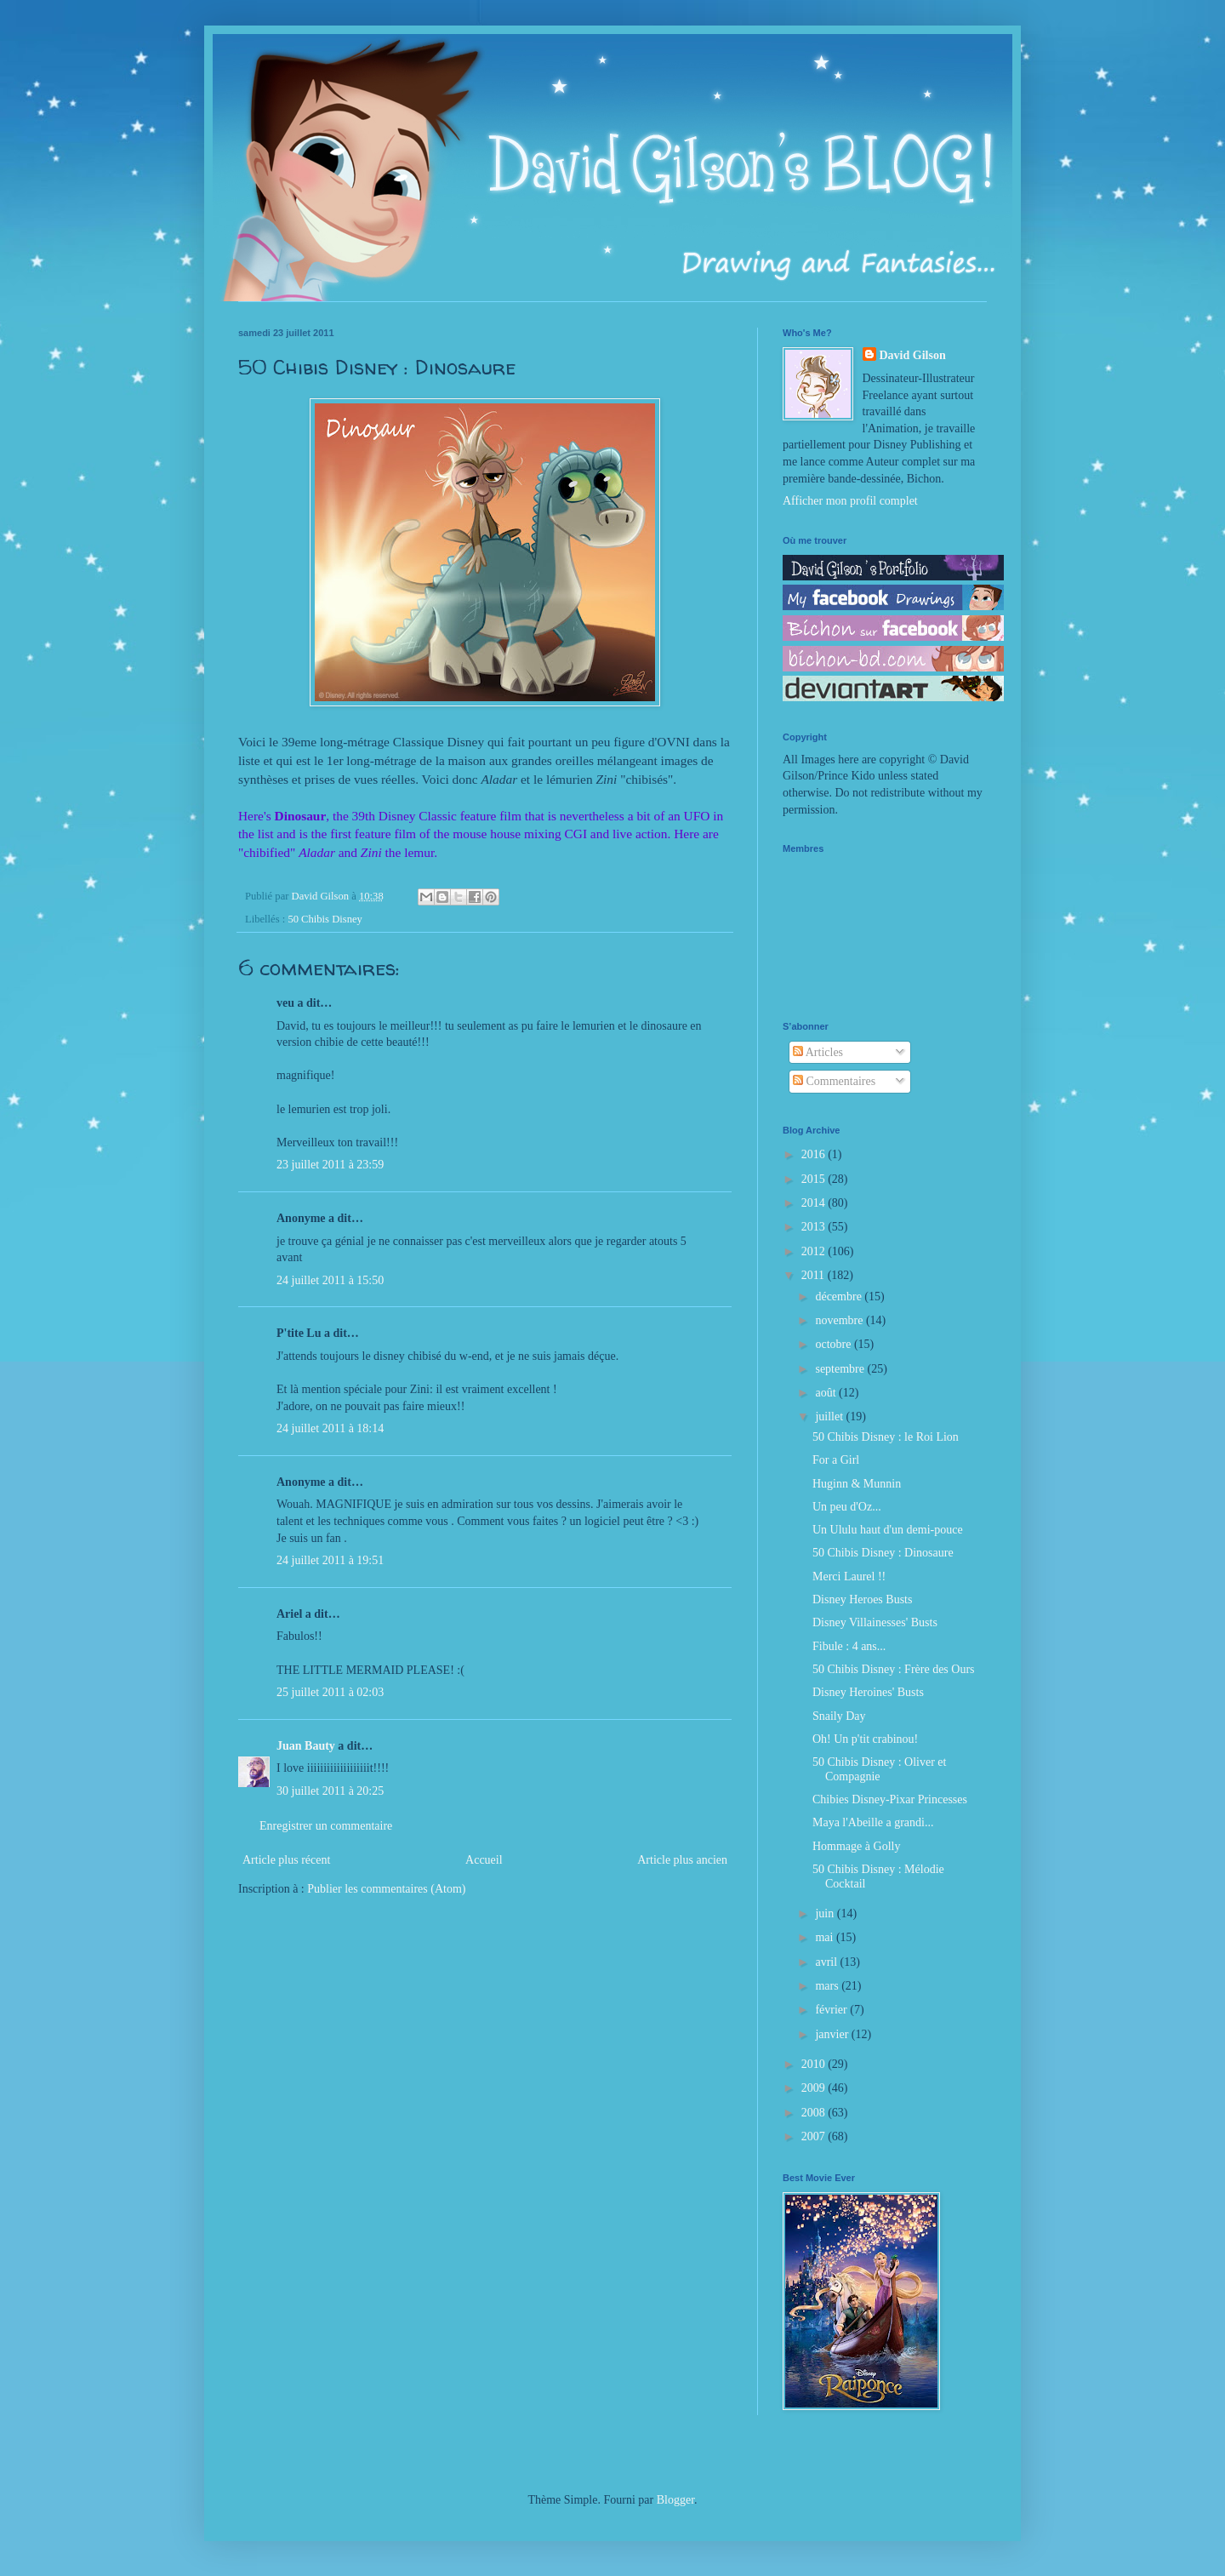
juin (825, 1913)
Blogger (675, 2499)
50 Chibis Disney (325, 919)
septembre (841, 1368)
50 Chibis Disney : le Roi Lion (885, 1437)
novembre (840, 1320)
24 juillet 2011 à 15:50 (330, 1280)
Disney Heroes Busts (862, 1599)
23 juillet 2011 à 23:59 (330, 1164)
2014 (815, 1203)
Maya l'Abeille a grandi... (872, 1822)
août (827, 1392)
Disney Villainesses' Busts (874, 1622)
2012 (815, 1251)
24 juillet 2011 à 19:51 (330, 1560)
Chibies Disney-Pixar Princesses (889, 1799)
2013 (815, 1226)
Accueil (484, 1859)
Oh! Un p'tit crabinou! (865, 1739)
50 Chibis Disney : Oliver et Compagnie (879, 1769)
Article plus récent (286, 1859)
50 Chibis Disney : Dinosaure (883, 1552)
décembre (839, 1296)
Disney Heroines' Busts (868, 1692)
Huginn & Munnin (856, 1483)
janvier (833, 2034)
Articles (818, 1052)
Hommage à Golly (856, 1846)
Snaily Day (839, 1716)
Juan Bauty (305, 1745)
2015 (815, 1179)
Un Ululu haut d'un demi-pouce (887, 1529)
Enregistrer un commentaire (325, 1825)
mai (825, 1937)
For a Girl (835, 1460)
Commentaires (834, 1081)
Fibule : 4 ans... (849, 1646)
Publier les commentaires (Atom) (386, 1888)
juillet (830, 1416)
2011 (814, 1275)
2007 (815, 2136)
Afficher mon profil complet (850, 500)
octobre (834, 1344)
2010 (815, 2064)
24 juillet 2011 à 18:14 (330, 1428)
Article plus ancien (682, 1859)
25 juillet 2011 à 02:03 (330, 1692)
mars (828, 1985)
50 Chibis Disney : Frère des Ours (893, 1669)
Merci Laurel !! (849, 1576)
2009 (815, 2088)
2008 (815, 2112)
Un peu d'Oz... (846, 1506)
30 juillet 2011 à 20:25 (330, 1791)
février (832, 2009)
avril (827, 1962)
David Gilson (913, 355)
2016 (815, 1154)
